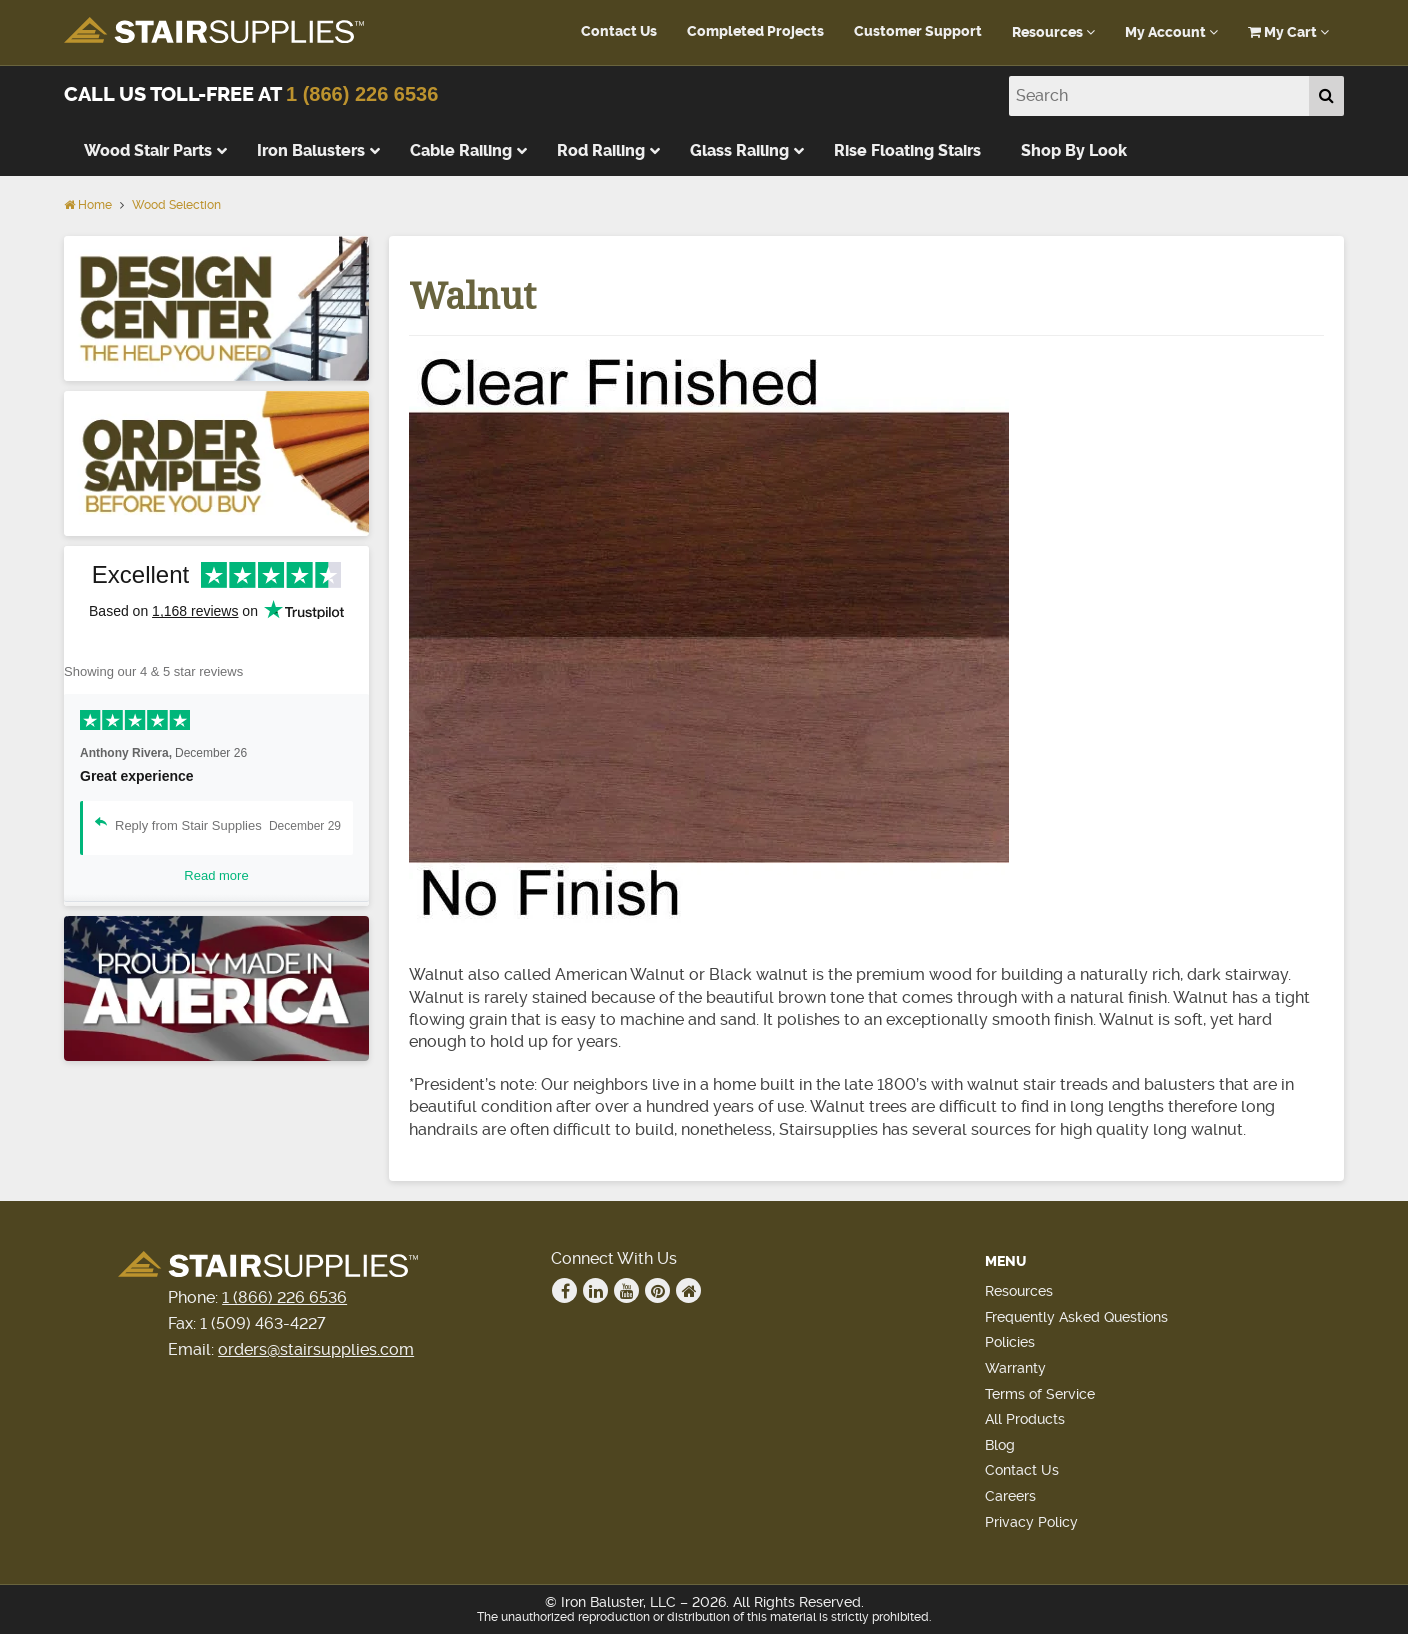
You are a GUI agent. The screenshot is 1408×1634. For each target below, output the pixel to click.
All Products (1025, 1419)
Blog (1000, 1445)
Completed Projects (755, 31)
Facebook (565, 1291)
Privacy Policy (1031, 1522)
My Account (1171, 32)
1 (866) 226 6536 (362, 94)
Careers (1010, 1496)
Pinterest (658, 1291)
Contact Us (619, 31)
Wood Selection (176, 205)
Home (88, 205)
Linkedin (596, 1291)
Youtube (627, 1291)
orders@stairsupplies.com (316, 1349)
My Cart (1288, 32)
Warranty (1015, 1368)
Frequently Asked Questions (1076, 1317)
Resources (1053, 32)
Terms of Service (1040, 1394)
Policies (1010, 1342)
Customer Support (918, 31)
